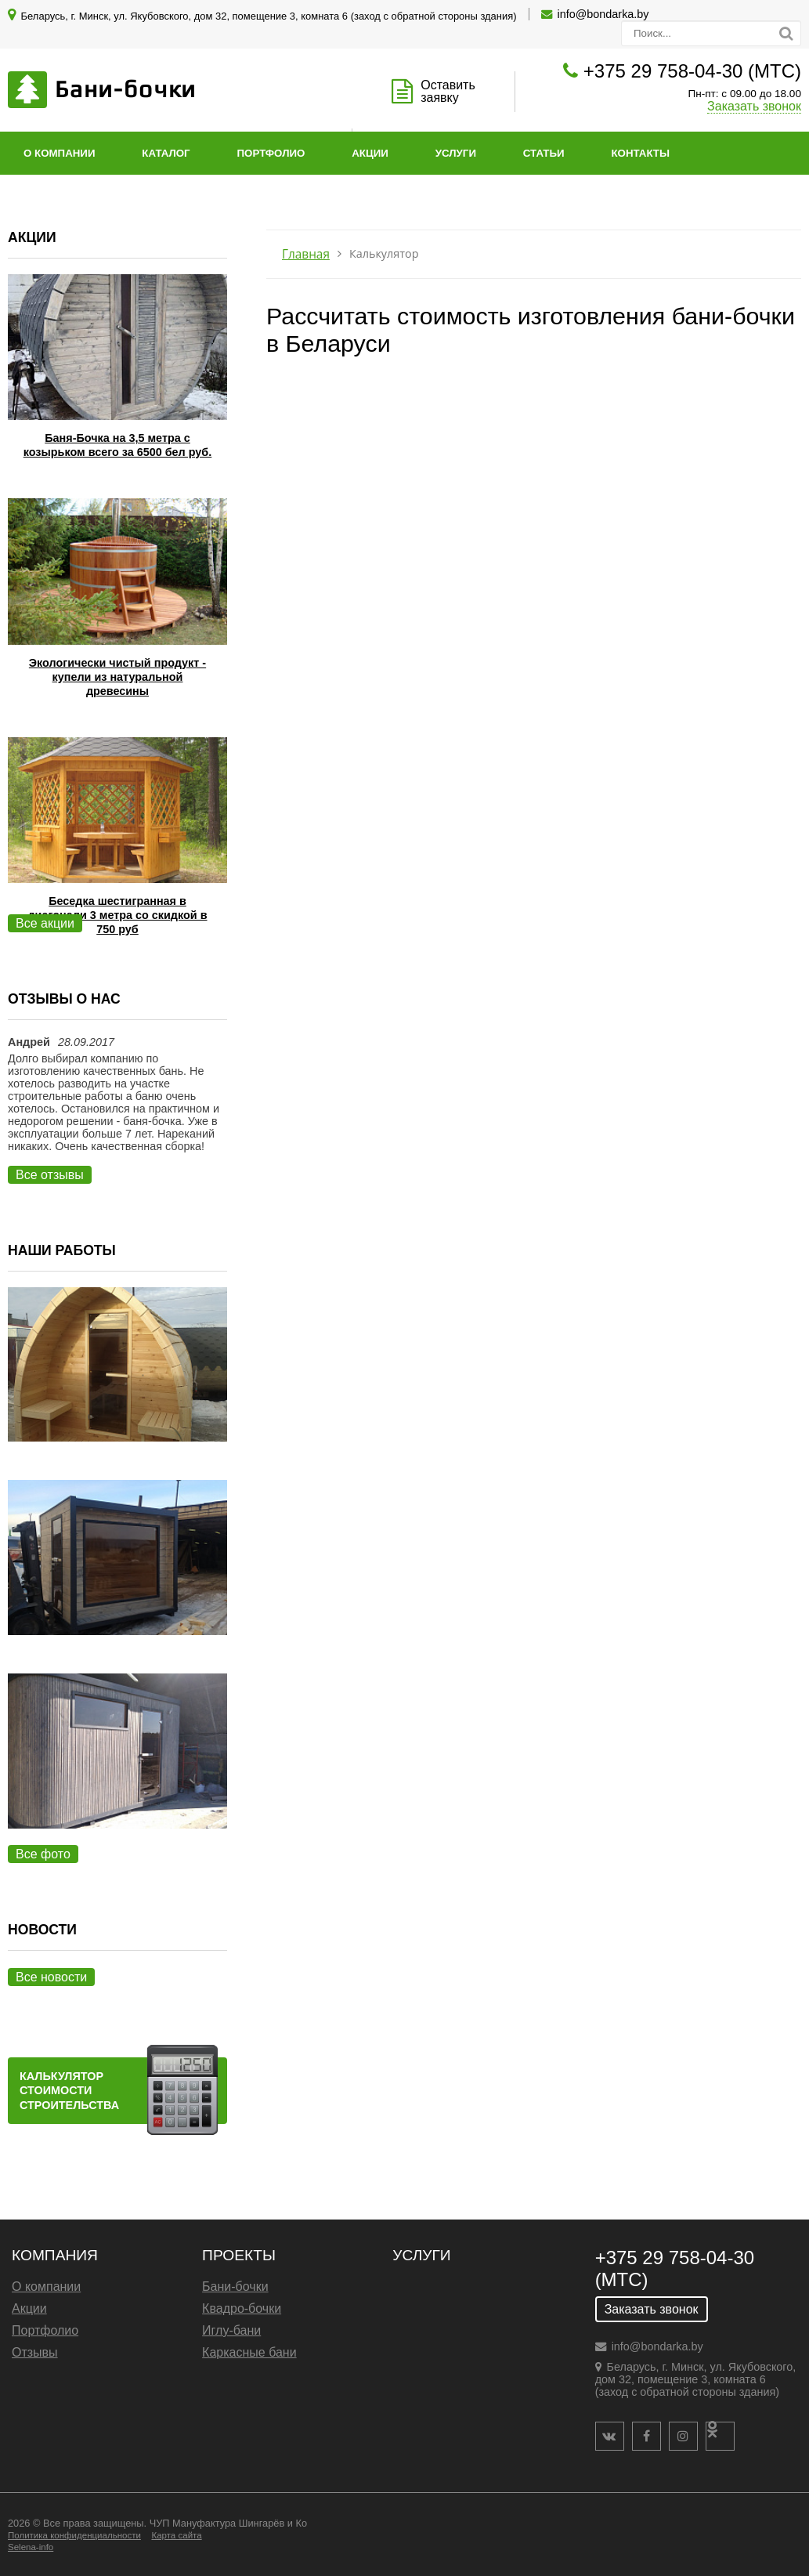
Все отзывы (50, 1174)
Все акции (45, 923)
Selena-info (30, 2547)
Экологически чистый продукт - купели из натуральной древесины (117, 677)
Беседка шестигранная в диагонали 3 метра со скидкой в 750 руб (117, 915)
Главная (306, 254)
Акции (370, 153)
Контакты (640, 153)
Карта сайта (176, 2535)
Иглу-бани (231, 2330)
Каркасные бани (249, 2352)
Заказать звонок (754, 106)
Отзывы (35, 2352)
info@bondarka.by (603, 14)
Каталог (166, 153)
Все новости (51, 1977)
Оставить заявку (448, 91)
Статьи (544, 153)
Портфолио (271, 153)
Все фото (43, 1854)
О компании (59, 153)
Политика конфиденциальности (74, 2535)
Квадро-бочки (241, 2308)
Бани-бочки (235, 2286)
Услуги (455, 153)
